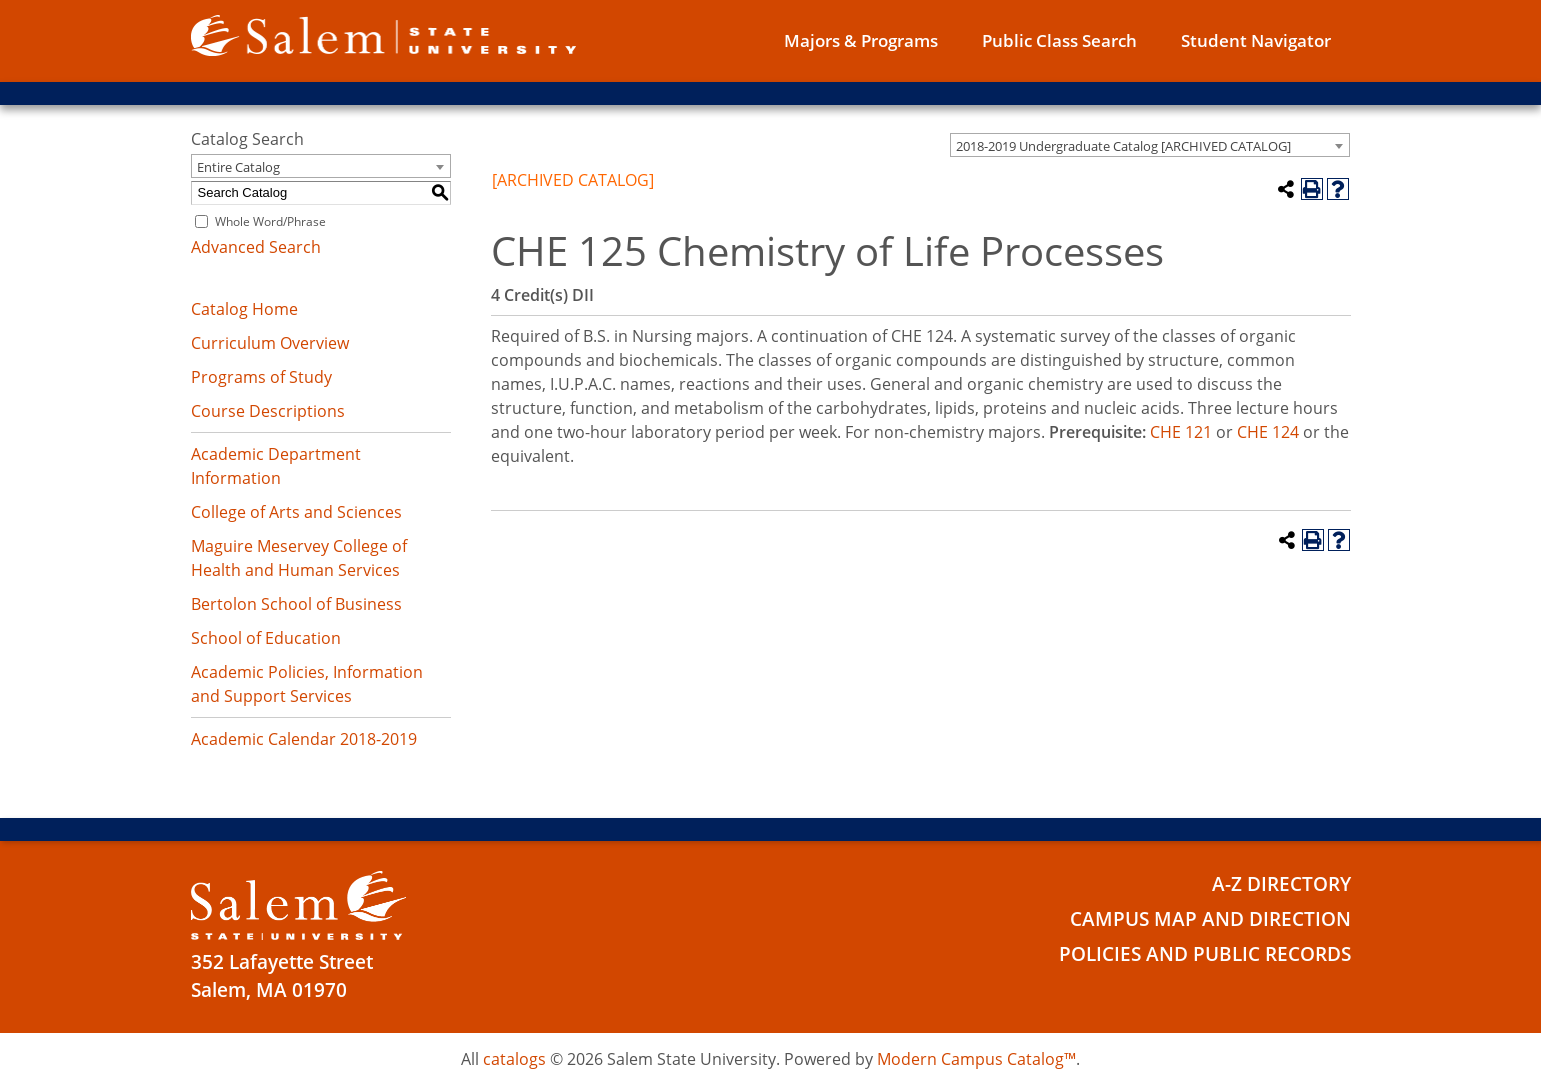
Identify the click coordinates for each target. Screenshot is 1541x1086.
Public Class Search (1059, 40)
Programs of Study (261, 377)
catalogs (514, 1059)
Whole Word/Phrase (270, 221)
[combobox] (1150, 145)
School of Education (266, 638)
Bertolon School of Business (296, 604)
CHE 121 (1181, 432)
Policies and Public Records (1205, 954)
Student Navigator (1256, 40)
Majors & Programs (861, 40)
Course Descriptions (268, 411)
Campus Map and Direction (1210, 919)
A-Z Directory (1281, 884)
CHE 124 (1268, 432)
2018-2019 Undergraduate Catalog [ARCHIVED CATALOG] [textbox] (1123, 146)
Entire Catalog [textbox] (238, 167)
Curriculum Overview (270, 343)
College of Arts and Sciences (296, 512)
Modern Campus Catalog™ (976, 1059)
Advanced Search (256, 247)
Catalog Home (244, 309)
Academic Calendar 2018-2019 (304, 739)
